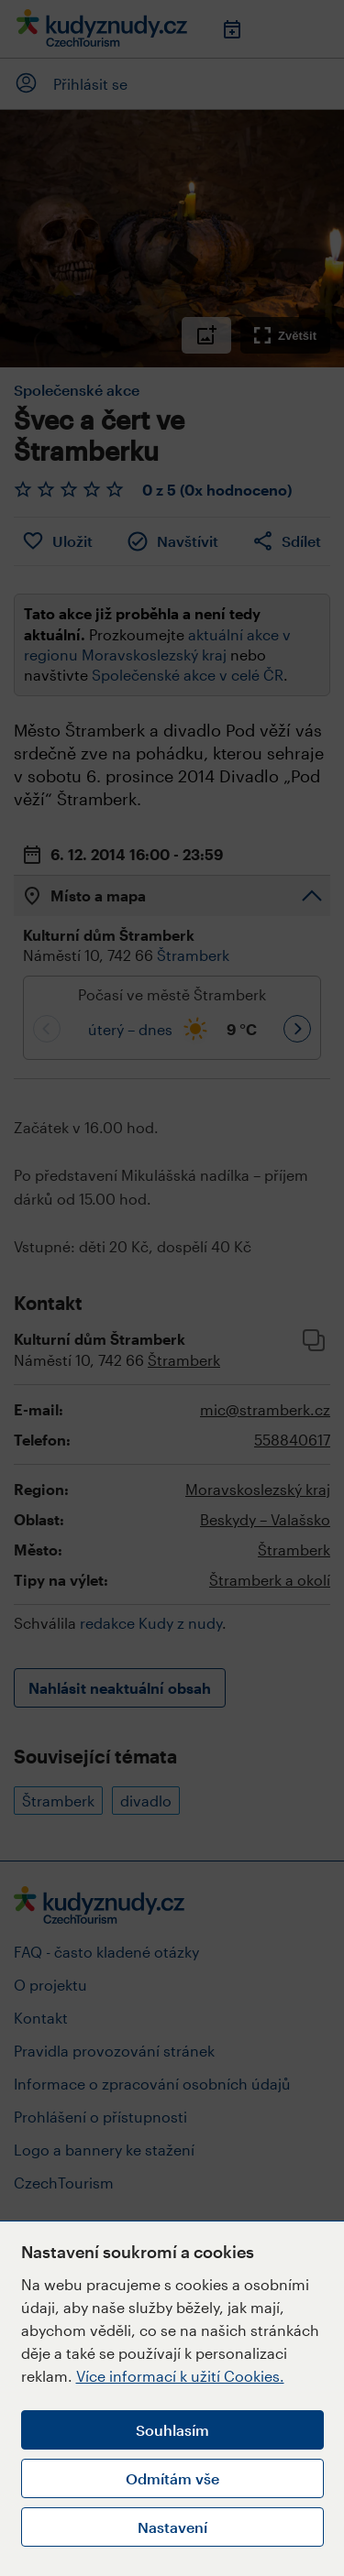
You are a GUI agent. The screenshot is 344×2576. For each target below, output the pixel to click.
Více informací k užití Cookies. (180, 2376)
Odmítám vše (172, 2478)
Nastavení (172, 2527)
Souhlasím (172, 2430)
